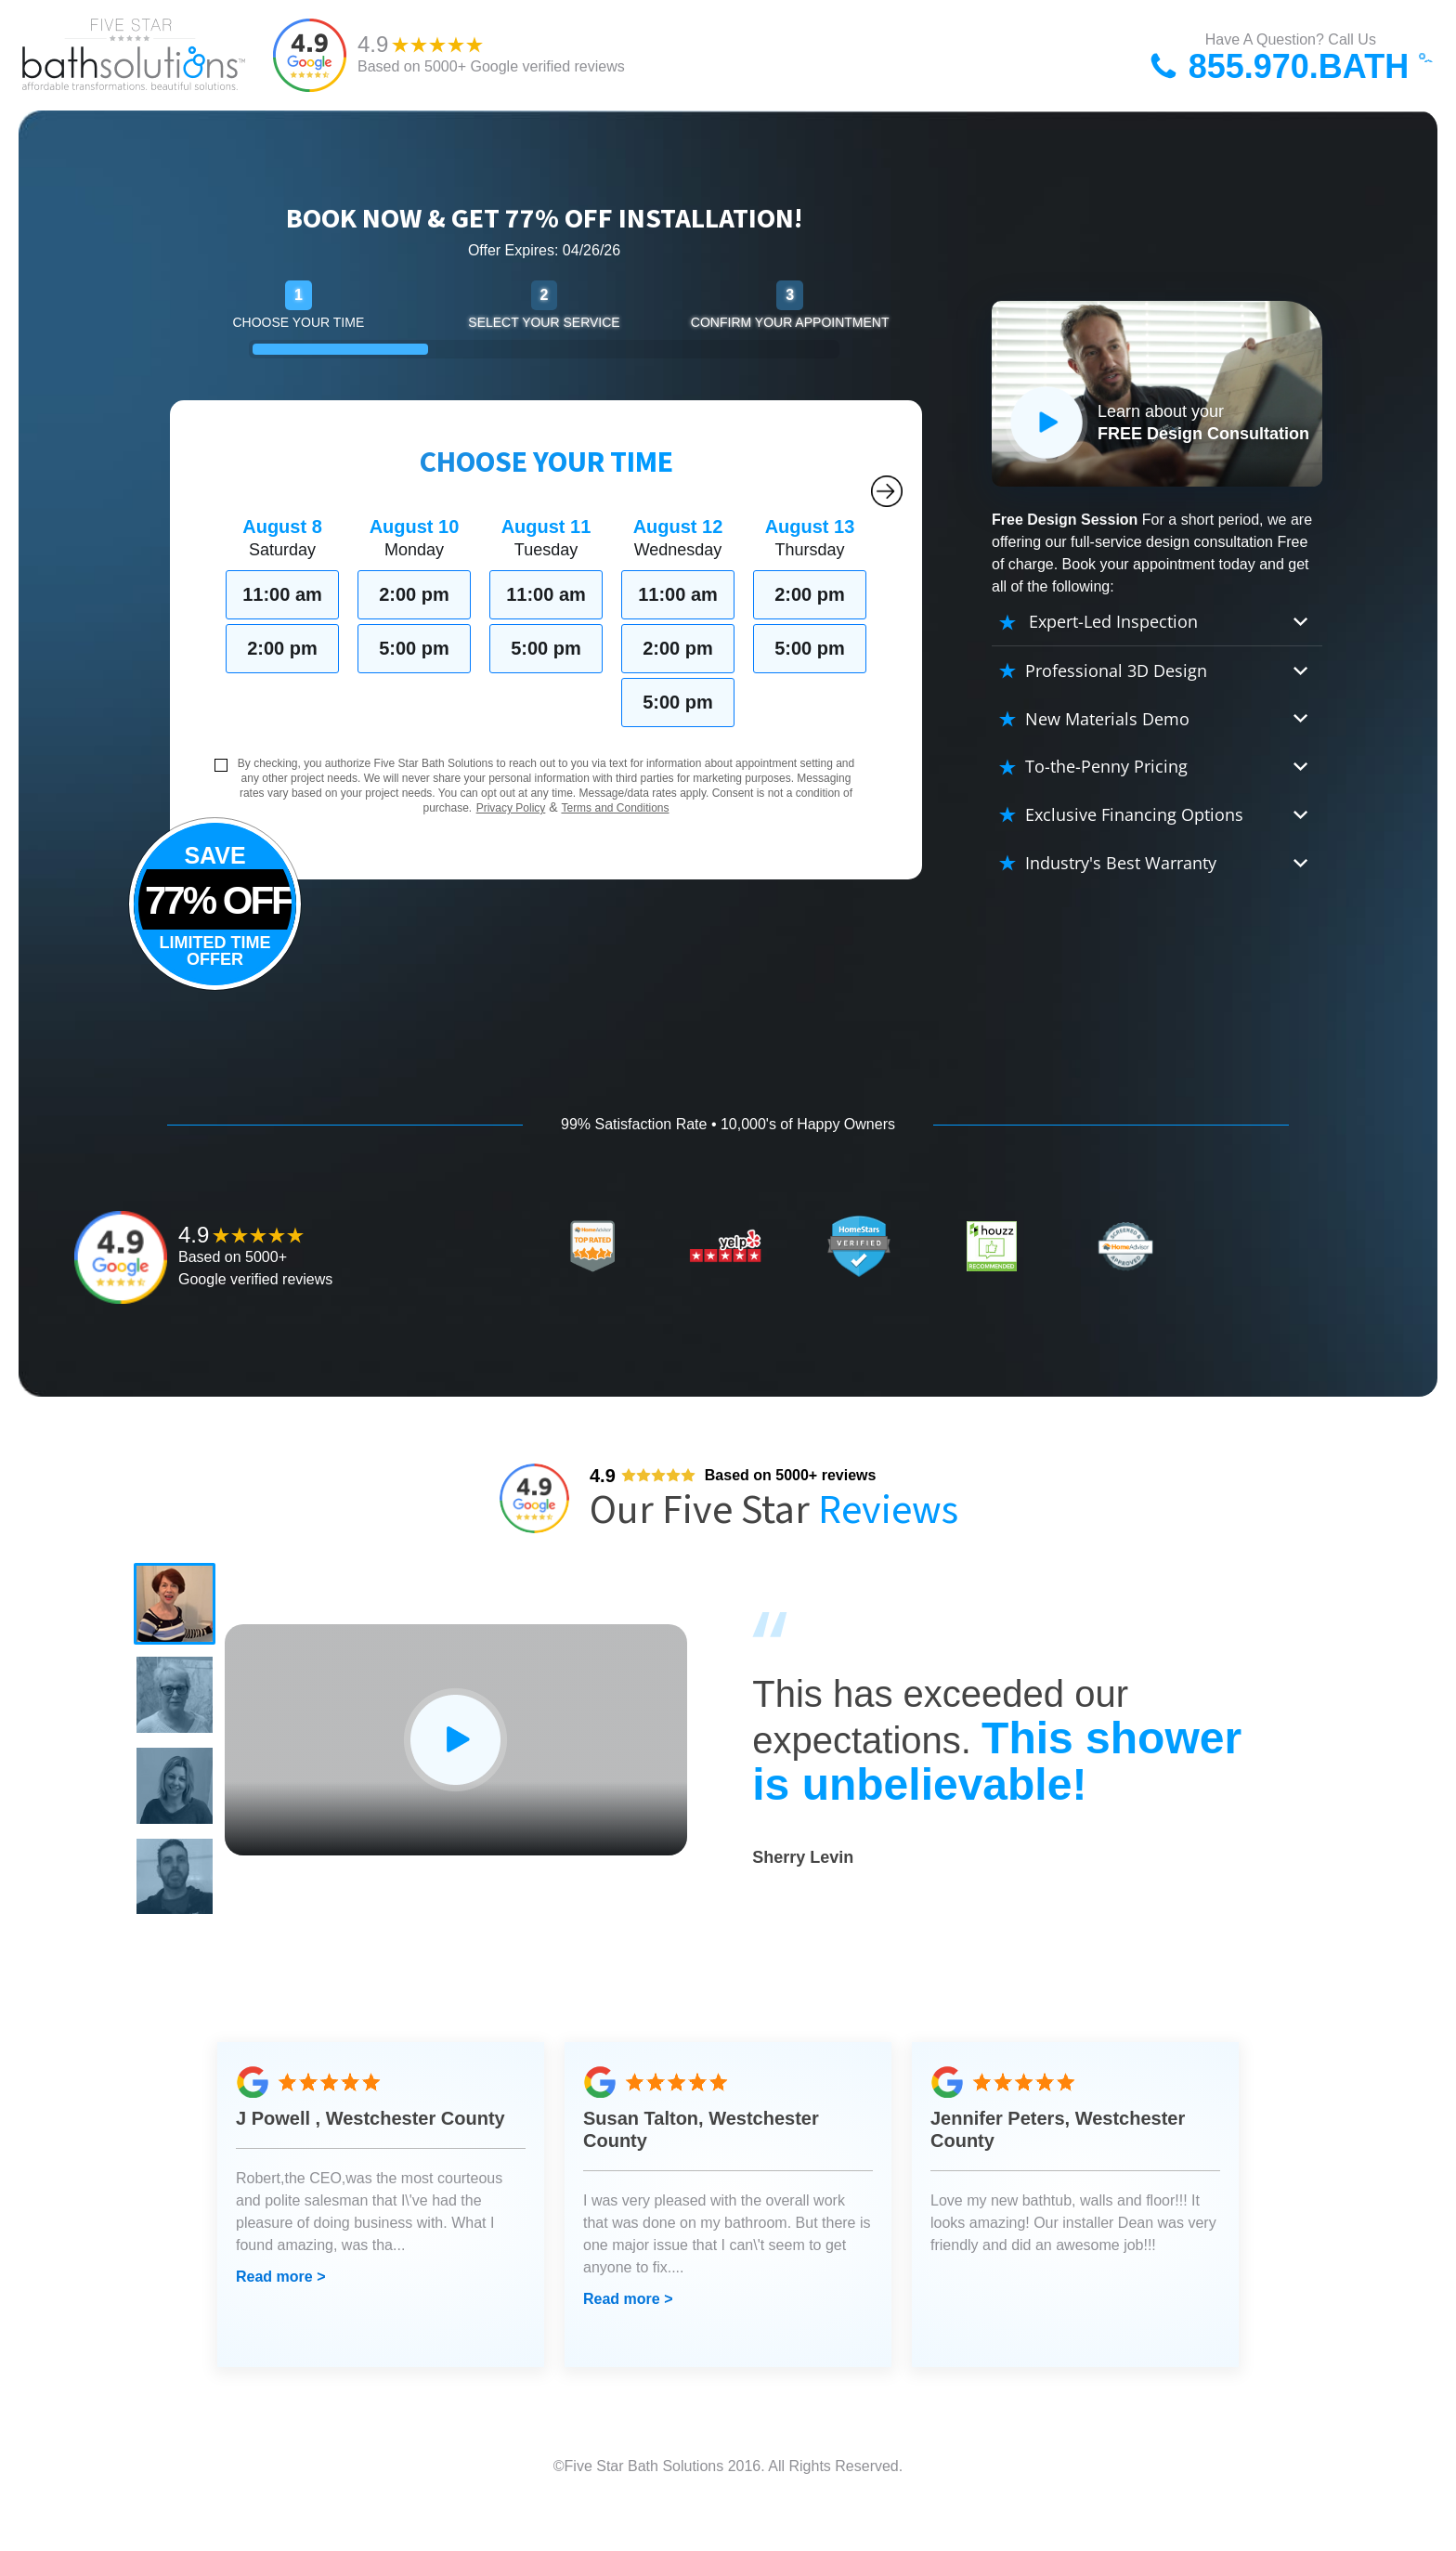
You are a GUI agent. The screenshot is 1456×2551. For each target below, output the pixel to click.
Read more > (280, 2322)
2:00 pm (282, 648)
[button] (180, 1609)
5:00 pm (414, 648)
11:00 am (282, 594)
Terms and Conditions (615, 807)
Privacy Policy (511, 807)
